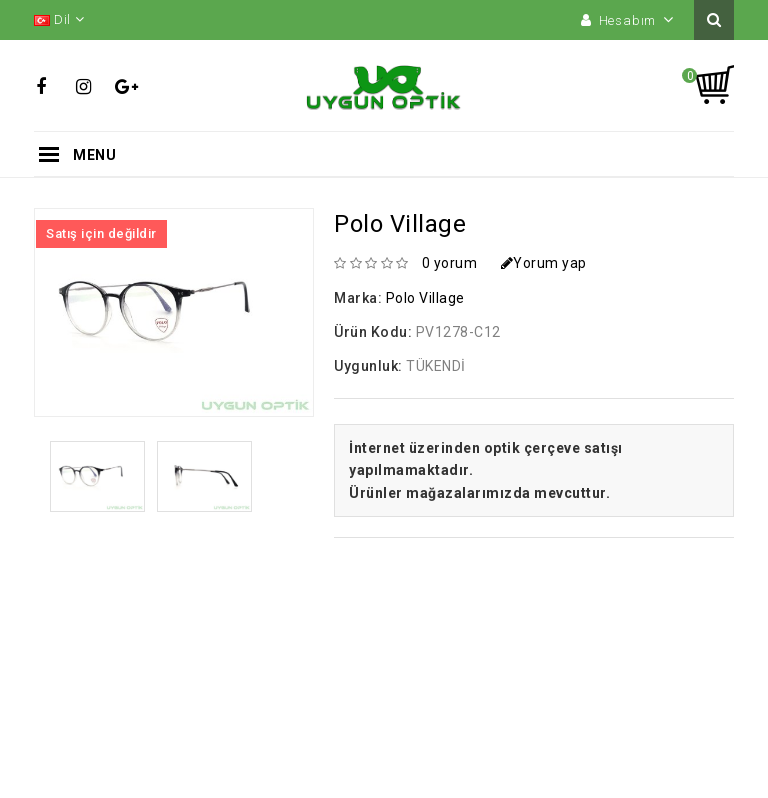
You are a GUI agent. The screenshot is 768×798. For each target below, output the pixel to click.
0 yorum (450, 263)
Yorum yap (544, 263)
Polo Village (425, 298)
